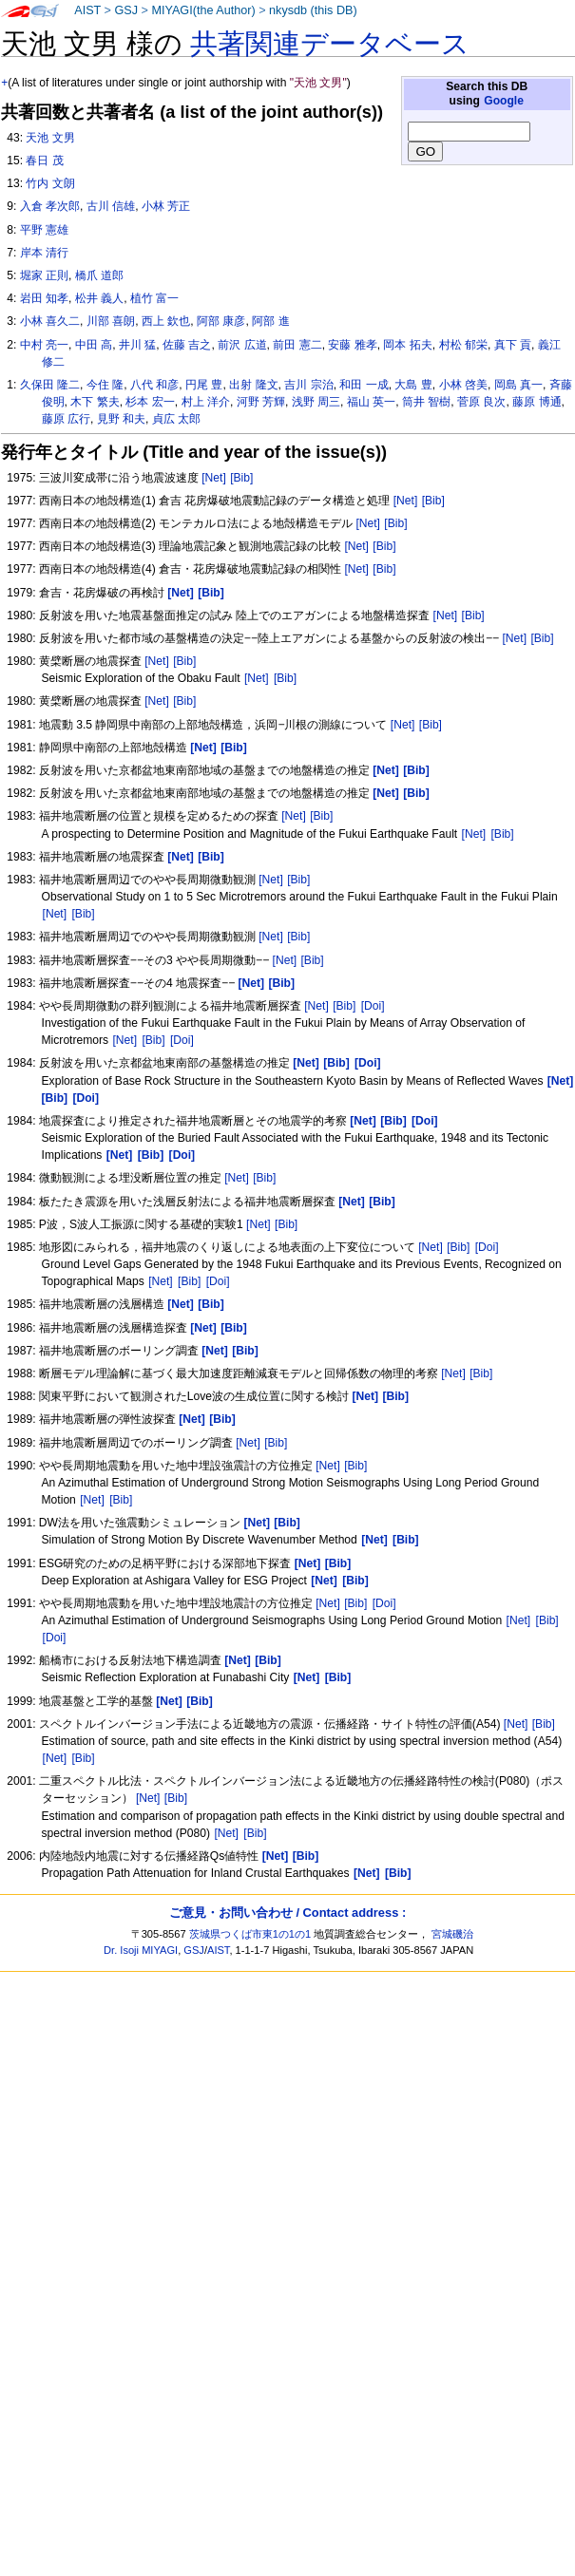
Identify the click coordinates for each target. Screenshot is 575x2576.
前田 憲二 (297, 344)
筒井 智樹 (426, 401)
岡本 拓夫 (407, 344)
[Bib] (241, 477)
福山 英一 (371, 401)
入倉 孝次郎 (50, 206)
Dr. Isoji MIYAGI (141, 1950)
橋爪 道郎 (99, 275)
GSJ (126, 10)
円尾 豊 (203, 384)
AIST (87, 10)
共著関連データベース (330, 43)
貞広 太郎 (176, 419)
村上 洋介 (206, 401)
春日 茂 (44, 160)
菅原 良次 (481, 401)
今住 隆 (105, 384)
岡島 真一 (518, 384)
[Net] (213, 477)
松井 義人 (99, 298)
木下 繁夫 (94, 401)
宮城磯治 (452, 1934)
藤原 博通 (536, 401)
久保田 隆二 (50, 384)
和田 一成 (363, 384)
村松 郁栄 (463, 344)
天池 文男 (50, 137)
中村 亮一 (44, 344)
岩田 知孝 (44, 298)
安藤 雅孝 (352, 344)
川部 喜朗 (110, 321)
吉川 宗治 (308, 384)
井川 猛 (137, 344)
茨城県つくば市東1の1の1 (250, 1934)
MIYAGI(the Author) (203, 10)
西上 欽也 (166, 321)
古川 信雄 (110, 206)
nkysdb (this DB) (313, 10)
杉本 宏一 (149, 401)
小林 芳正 (166, 206)
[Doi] (373, 1006)
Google (504, 100)
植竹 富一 (154, 298)
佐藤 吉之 (187, 344)
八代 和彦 (154, 384)
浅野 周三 (316, 401)
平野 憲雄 (44, 230)
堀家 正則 (44, 275)
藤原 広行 (66, 419)
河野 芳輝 (261, 401)
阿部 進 (270, 321)
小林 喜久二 (50, 321)
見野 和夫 (121, 419)
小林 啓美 (463, 384)
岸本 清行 (44, 252)
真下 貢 (512, 344)
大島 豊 (412, 384)
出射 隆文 (253, 384)
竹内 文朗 (50, 183)
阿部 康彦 (221, 321)
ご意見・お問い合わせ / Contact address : (287, 1912)
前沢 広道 (242, 344)
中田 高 (93, 344)
